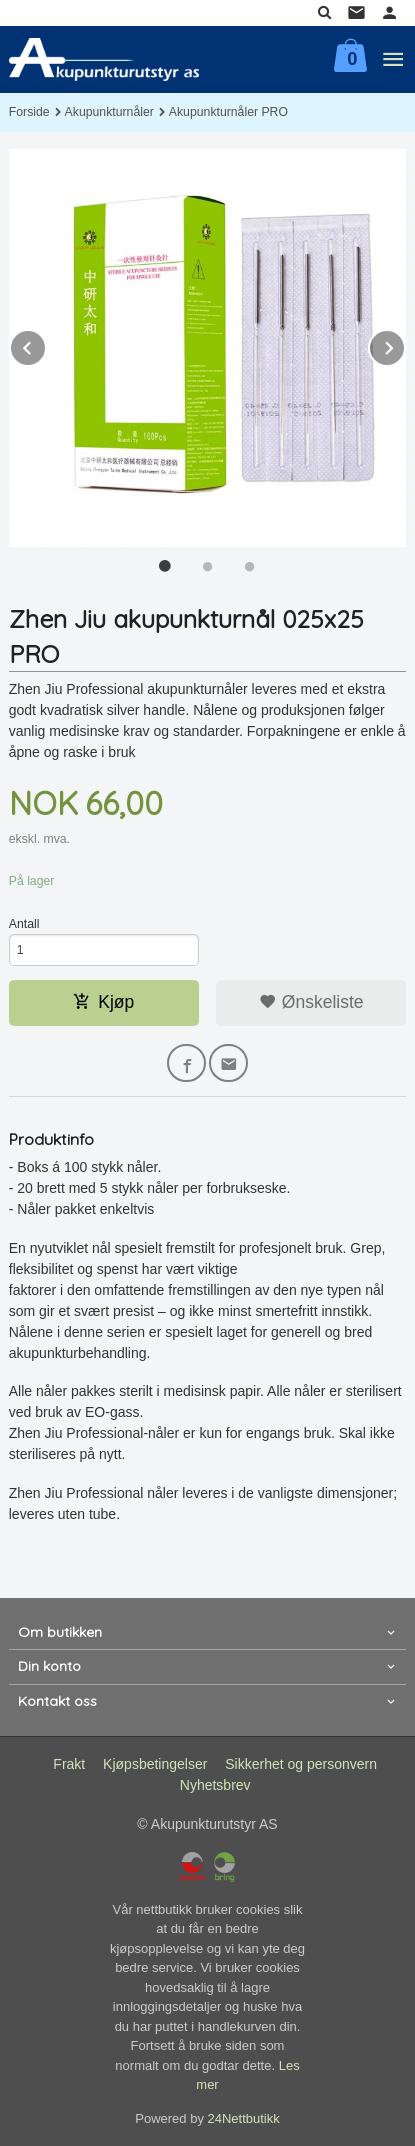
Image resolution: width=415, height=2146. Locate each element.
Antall (24, 924)
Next (405, 344)
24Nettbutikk (244, 2118)
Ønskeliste (311, 1002)
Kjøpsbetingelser (155, 1764)
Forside (29, 112)
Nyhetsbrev (215, 1785)
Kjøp (103, 1002)
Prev (46, 344)
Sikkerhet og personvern (301, 1764)
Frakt (69, 1764)
